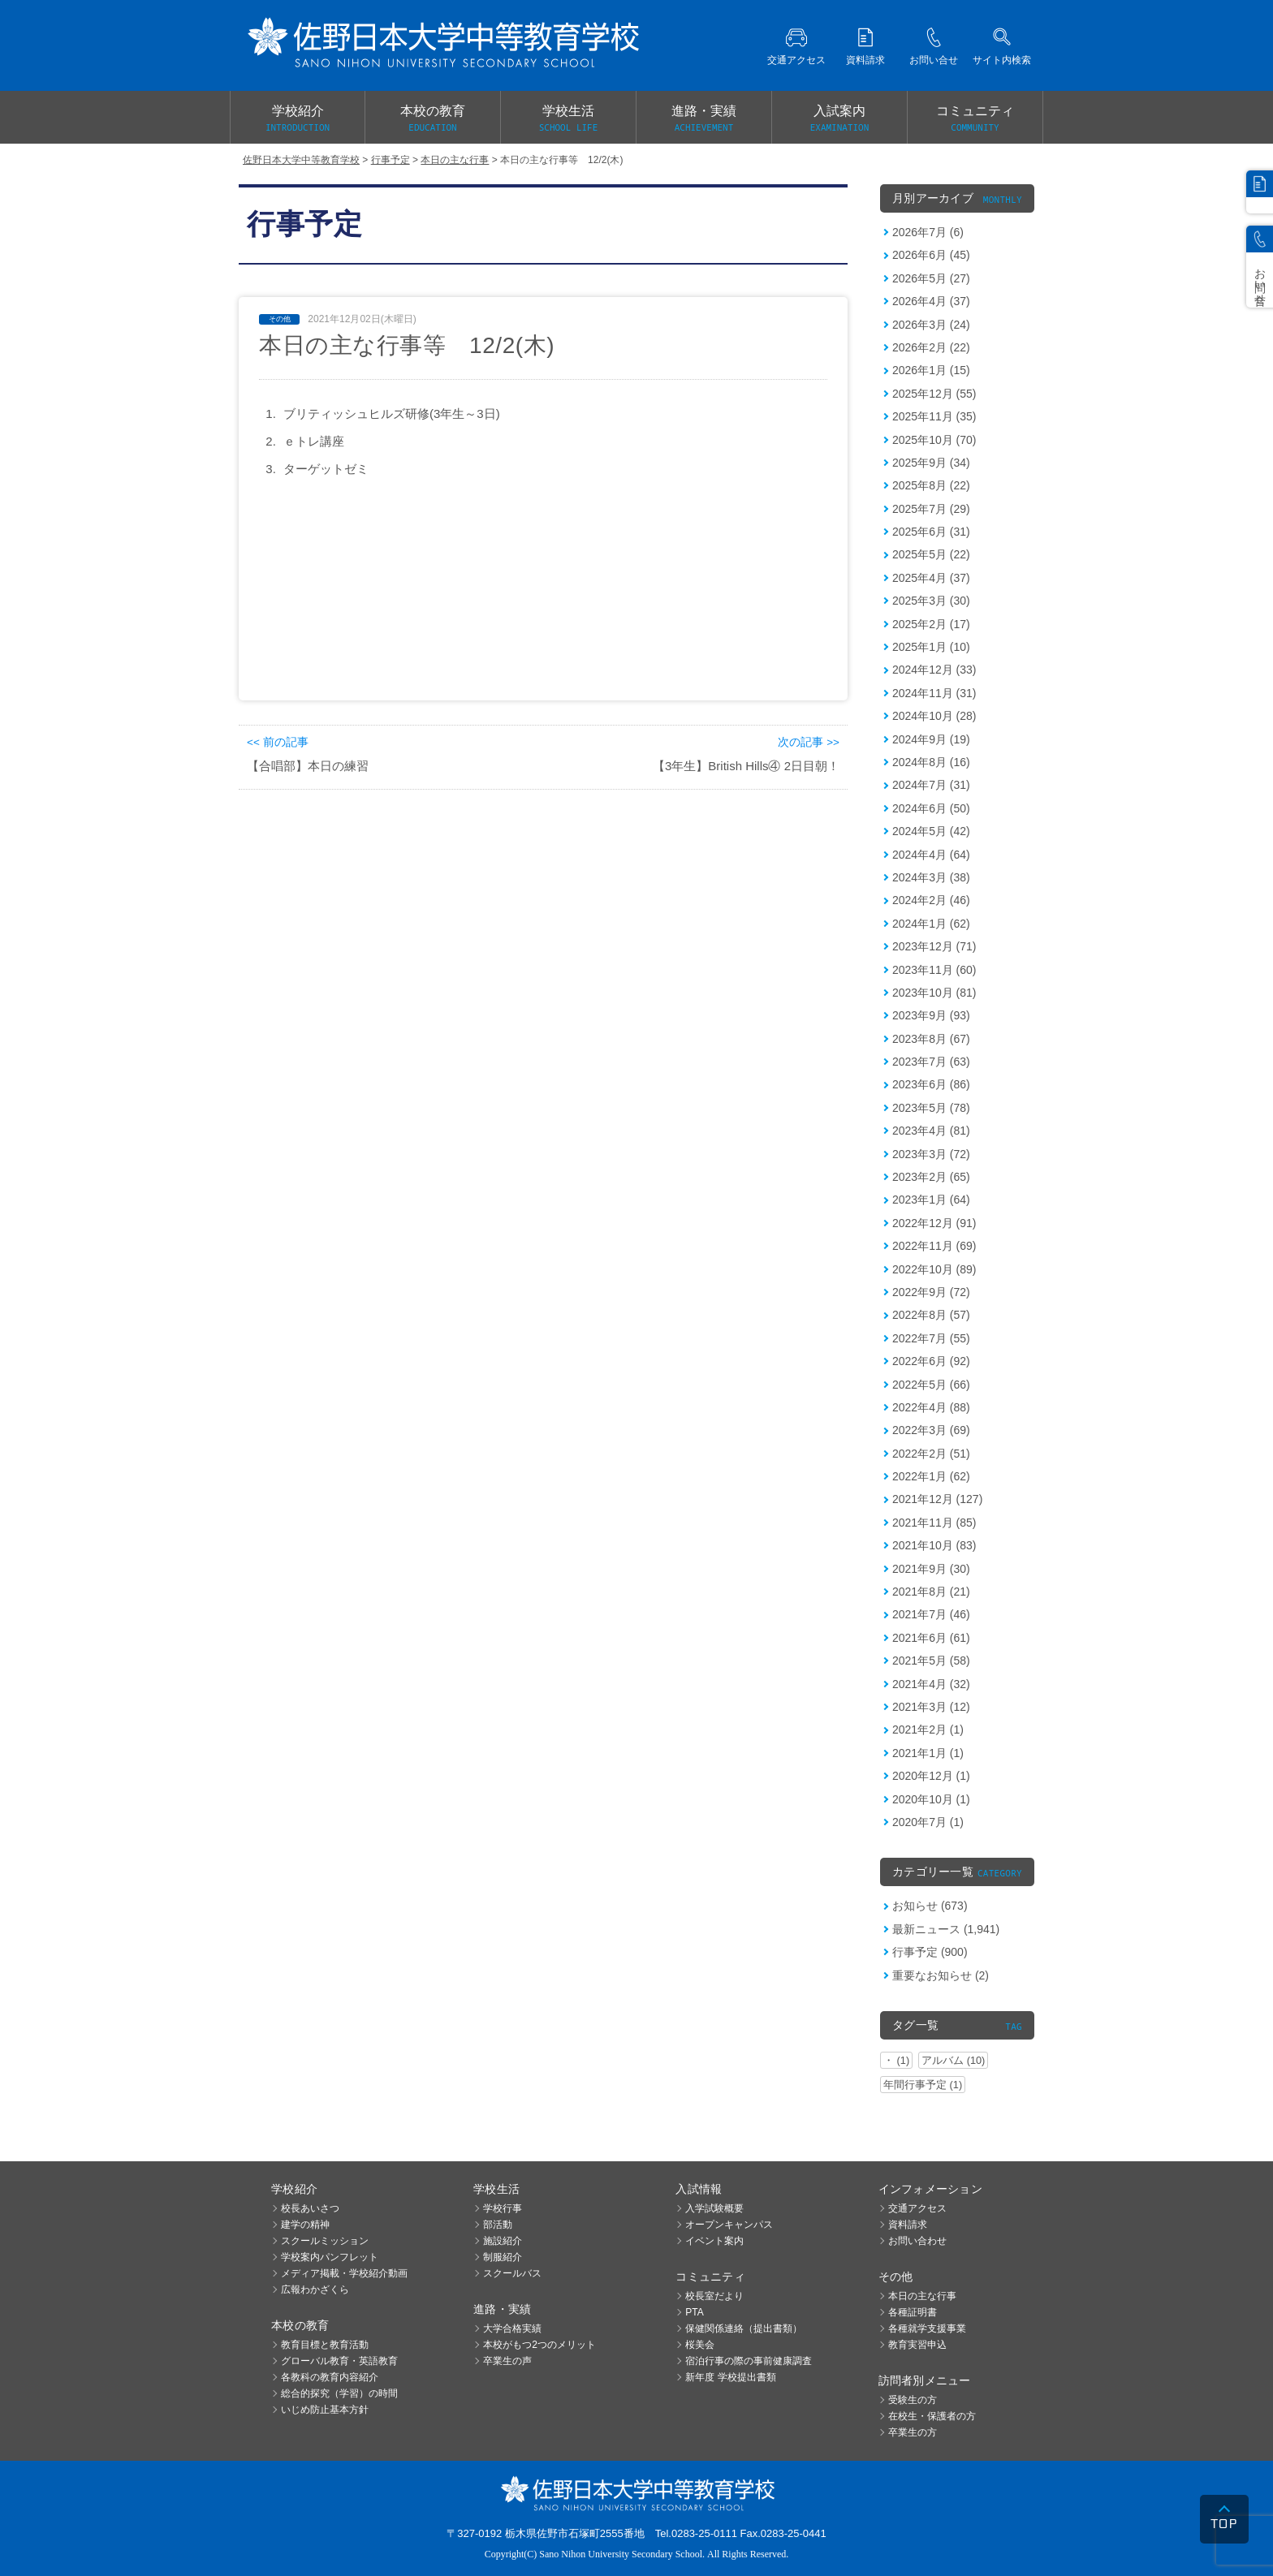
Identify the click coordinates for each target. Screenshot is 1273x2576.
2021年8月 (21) (931, 1591)
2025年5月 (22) (931, 554)
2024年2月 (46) (931, 900)
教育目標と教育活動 (325, 2344)
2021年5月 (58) (931, 1660)
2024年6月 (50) (931, 808)
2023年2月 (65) (931, 1176)
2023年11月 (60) (934, 969)
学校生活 (568, 119)
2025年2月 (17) (931, 624)
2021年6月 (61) (931, 1637)
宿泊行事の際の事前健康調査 (748, 2361)
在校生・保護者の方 (932, 2416)
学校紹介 (298, 119)
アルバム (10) (953, 2060)
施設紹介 (502, 2240)
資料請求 (907, 2224)
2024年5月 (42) (931, 831)
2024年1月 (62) (931, 923)
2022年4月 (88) (931, 1407)
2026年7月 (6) (928, 232)
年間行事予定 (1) (922, 2084)
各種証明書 (912, 2312)
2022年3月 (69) (931, 1430)
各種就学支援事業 (927, 2328)
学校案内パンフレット (329, 2257)
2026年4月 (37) (931, 301)
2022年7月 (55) (931, 1338)
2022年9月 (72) (931, 1292)
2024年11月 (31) (934, 693)
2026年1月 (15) (931, 370)
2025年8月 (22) (931, 485)
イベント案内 (714, 2240)
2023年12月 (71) (934, 946)
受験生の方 (912, 2400)
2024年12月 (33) (934, 669)
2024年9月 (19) (931, 739)
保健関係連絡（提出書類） (743, 2328)
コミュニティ (975, 119)
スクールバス (512, 2273)
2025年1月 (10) (931, 646)
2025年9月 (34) (931, 462)
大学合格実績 (512, 2328)
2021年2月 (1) (928, 1729)
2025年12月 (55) (934, 393)
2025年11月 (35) (934, 416)
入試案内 (839, 119)
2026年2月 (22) (931, 347)
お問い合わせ (917, 2240)
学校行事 (502, 2208)
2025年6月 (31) (931, 531)
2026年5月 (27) (931, 278)
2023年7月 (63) (931, 1061)
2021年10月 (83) (934, 1545)
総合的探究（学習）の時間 (339, 2393)
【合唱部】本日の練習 (308, 766)
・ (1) (896, 2060)
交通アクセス (917, 2208)
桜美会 (699, 2344)
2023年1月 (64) (931, 1199)
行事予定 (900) (930, 1951)
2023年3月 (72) (931, 1154)
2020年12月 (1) (931, 1775)
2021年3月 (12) (931, 1706)
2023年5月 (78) (931, 1107)
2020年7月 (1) (928, 1822)
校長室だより (714, 2296)
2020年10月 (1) (931, 1799)
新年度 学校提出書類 (730, 2377)
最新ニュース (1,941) (945, 1929)
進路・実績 (703, 119)
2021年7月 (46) (931, 1614)
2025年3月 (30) (931, 600)
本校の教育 (432, 119)
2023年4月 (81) (931, 1130)
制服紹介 (502, 2257)
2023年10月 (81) (934, 992)
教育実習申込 (917, 2344)
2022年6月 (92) (931, 1361)
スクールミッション (325, 2240)
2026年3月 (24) (931, 324)
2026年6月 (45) (931, 254)
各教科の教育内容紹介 (329, 2377)
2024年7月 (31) (931, 784)
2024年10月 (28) (934, 715)
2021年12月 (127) (937, 1499)
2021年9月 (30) (931, 1568)
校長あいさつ (310, 2208)
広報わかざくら (315, 2289)
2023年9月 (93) (931, 1015)
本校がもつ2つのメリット (539, 2344)
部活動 (497, 2224)
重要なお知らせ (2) (940, 1975)
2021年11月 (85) (934, 1522)
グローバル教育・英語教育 (339, 2361)
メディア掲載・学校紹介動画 (344, 2273)
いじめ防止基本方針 (325, 2409)
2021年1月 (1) (928, 1753)
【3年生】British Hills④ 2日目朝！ (746, 766)
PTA (694, 2312)
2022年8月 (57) (931, 1314)
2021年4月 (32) (931, 1684)
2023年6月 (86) (931, 1084)
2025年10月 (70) (934, 439)
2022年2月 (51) (931, 1453)
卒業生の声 (507, 2361)
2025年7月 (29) (931, 508)
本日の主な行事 (922, 2296)
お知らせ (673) (930, 1905)
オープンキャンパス (729, 2224)
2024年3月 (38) (931, 877)
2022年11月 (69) (934, 1245)
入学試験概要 (714, 2208)
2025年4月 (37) (931, 577)
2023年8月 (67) (931, 1038)
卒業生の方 (912, 2432)
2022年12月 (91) (934, 1223)
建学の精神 (305, 2224)
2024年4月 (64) (931, 854)
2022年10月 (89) (934, 1269)
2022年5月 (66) (931, 1384)
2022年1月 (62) (931, 1476)
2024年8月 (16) (931, 762)
